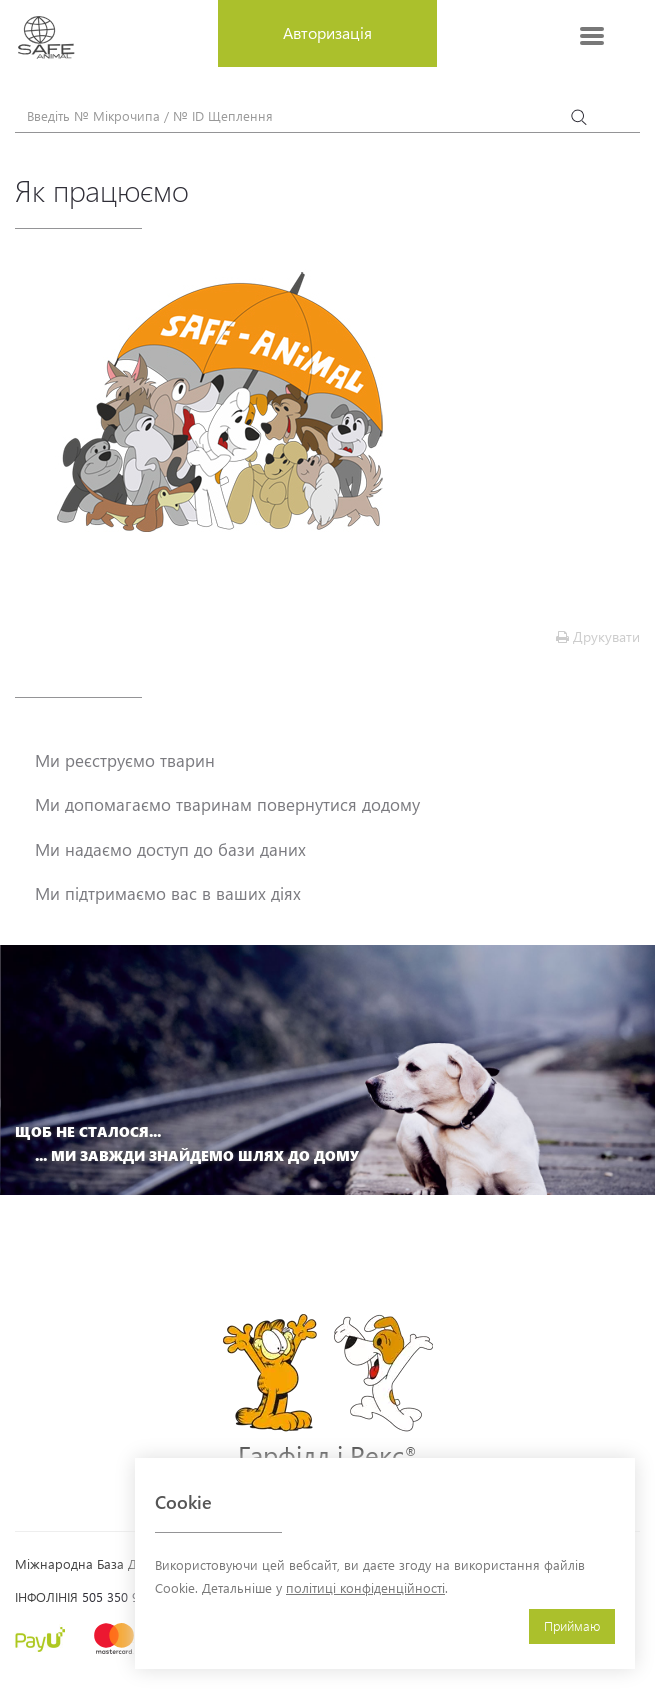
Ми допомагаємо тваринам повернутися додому (227, 804)
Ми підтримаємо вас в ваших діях (168, 893)
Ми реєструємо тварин (125, 760)
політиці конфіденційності (365, 1587)
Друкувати (598, 636)
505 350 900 (117, 1596)
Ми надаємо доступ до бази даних (170, 849)
